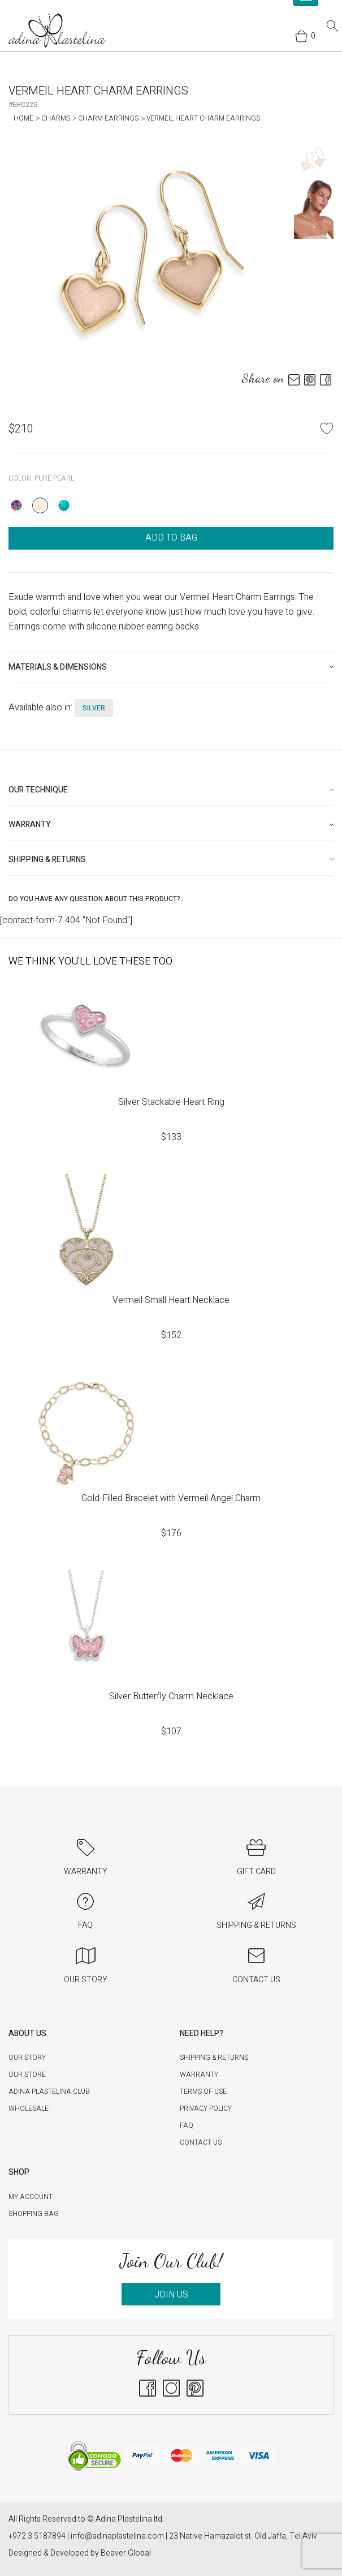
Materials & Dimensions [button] (57, 667)
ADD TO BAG (171, 538)
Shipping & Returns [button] (47, 859)
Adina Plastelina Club (49, 2091)
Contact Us (201, 2142)
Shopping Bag (33, 2214)
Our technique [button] (38, 790)
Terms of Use (203, 2091)
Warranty (199, 2074)
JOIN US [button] (171, 2294)
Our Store (27, 2074)
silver (94, 708)
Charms (55, 118)
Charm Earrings (108, 118)
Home (23, 118)
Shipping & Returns (214, 2057)
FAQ (186, 2125)
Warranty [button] (29, 824)
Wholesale (28, 2108)
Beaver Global (126, 2553)
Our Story (27, 2057)
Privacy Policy (206, 2108)
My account (30, 2197)
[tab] (171, 667)
